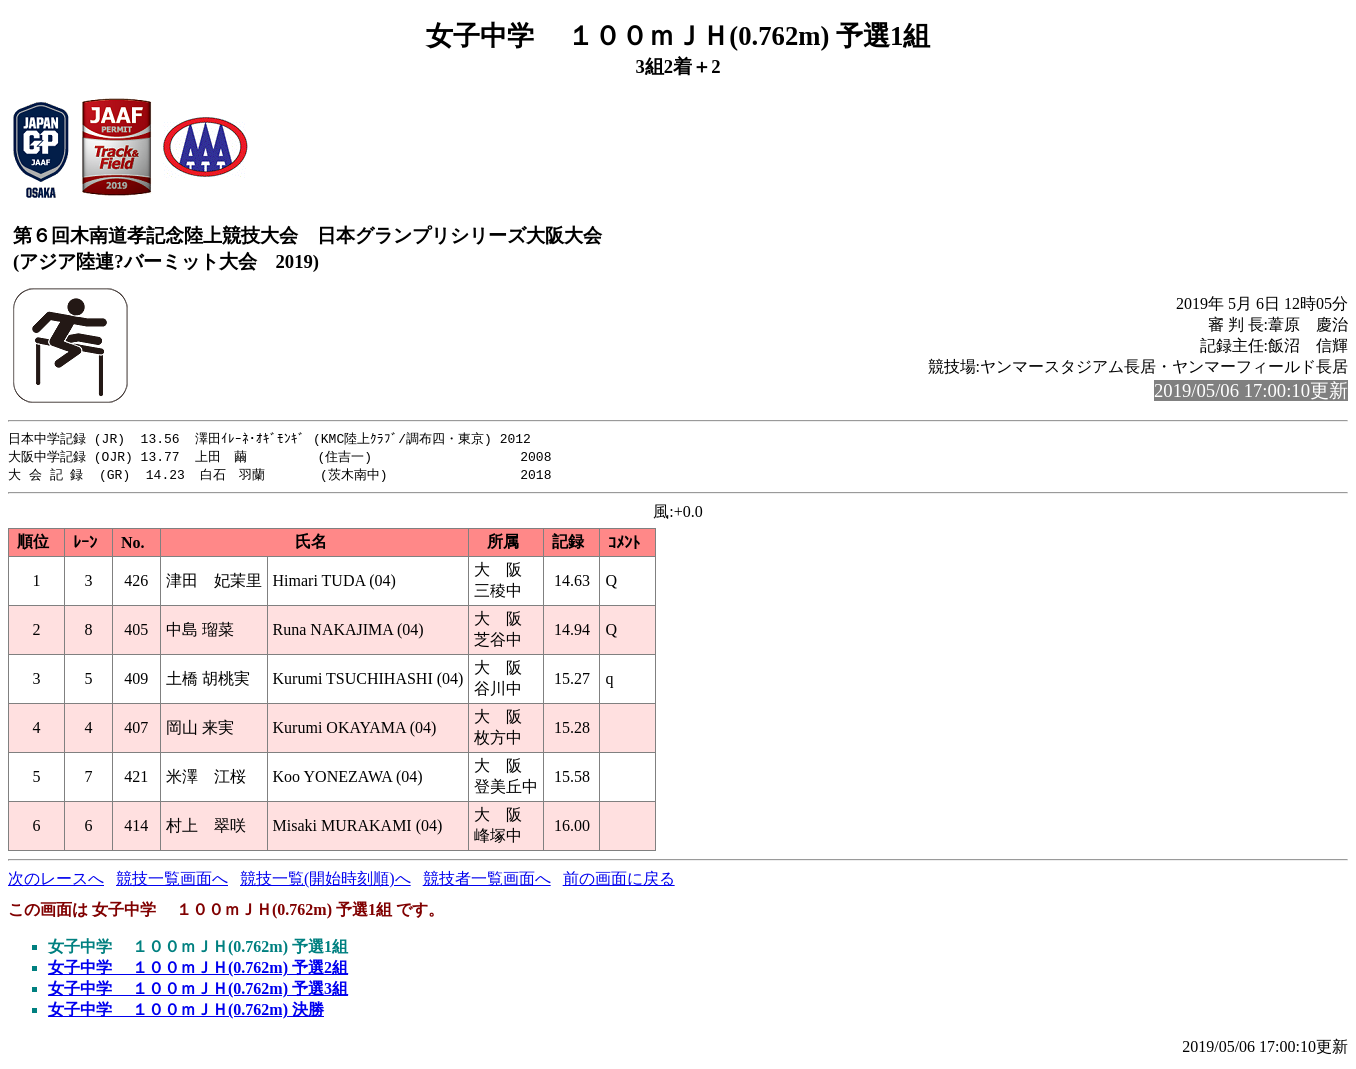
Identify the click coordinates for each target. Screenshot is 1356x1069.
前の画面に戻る (619, 881)
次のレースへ (56, 881)
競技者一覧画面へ (487, 881)
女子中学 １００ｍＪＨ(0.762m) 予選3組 (198, 991)
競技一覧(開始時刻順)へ (325, 881)
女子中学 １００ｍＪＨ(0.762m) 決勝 (186, 1012)
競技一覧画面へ (172, 881)
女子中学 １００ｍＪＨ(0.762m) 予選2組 (198, 970)
